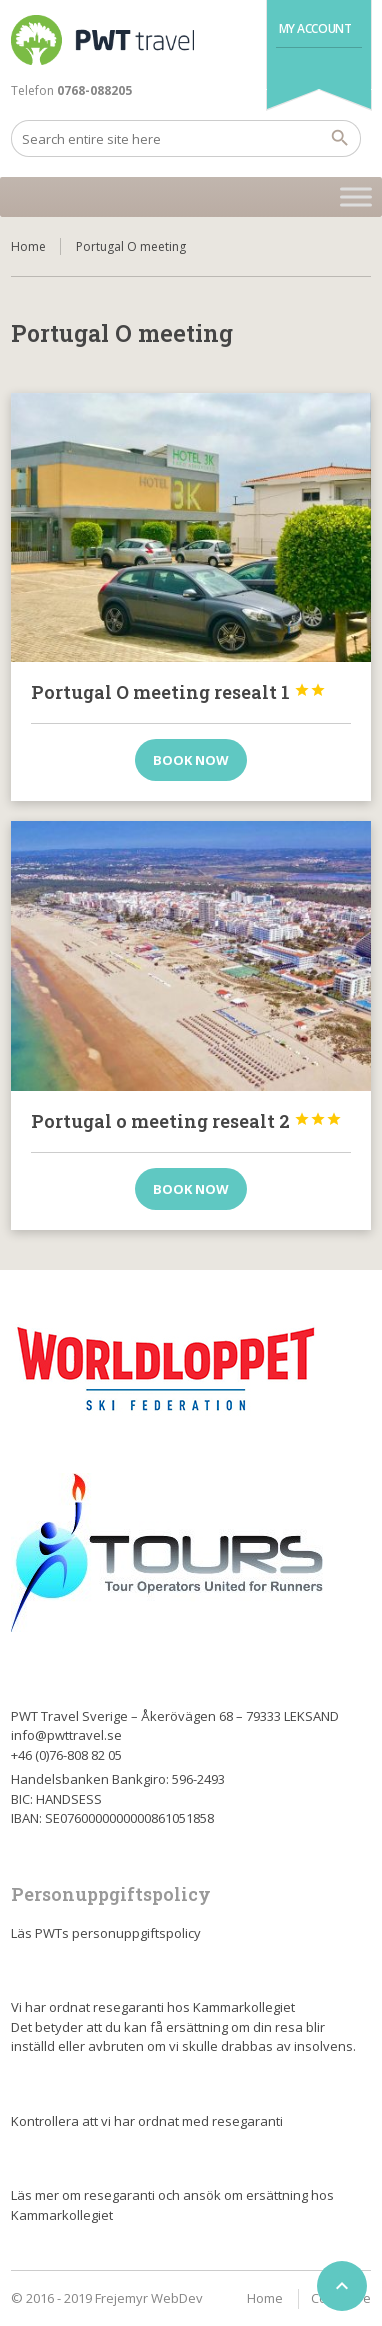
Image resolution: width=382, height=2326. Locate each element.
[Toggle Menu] (356, 196)
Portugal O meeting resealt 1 (178, 692)
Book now (191, 760)
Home (28, 246)
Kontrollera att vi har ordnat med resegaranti (147, 2121)
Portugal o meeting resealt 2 (186, 1121)
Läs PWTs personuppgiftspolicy (106, 1933)
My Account (315, 28)
